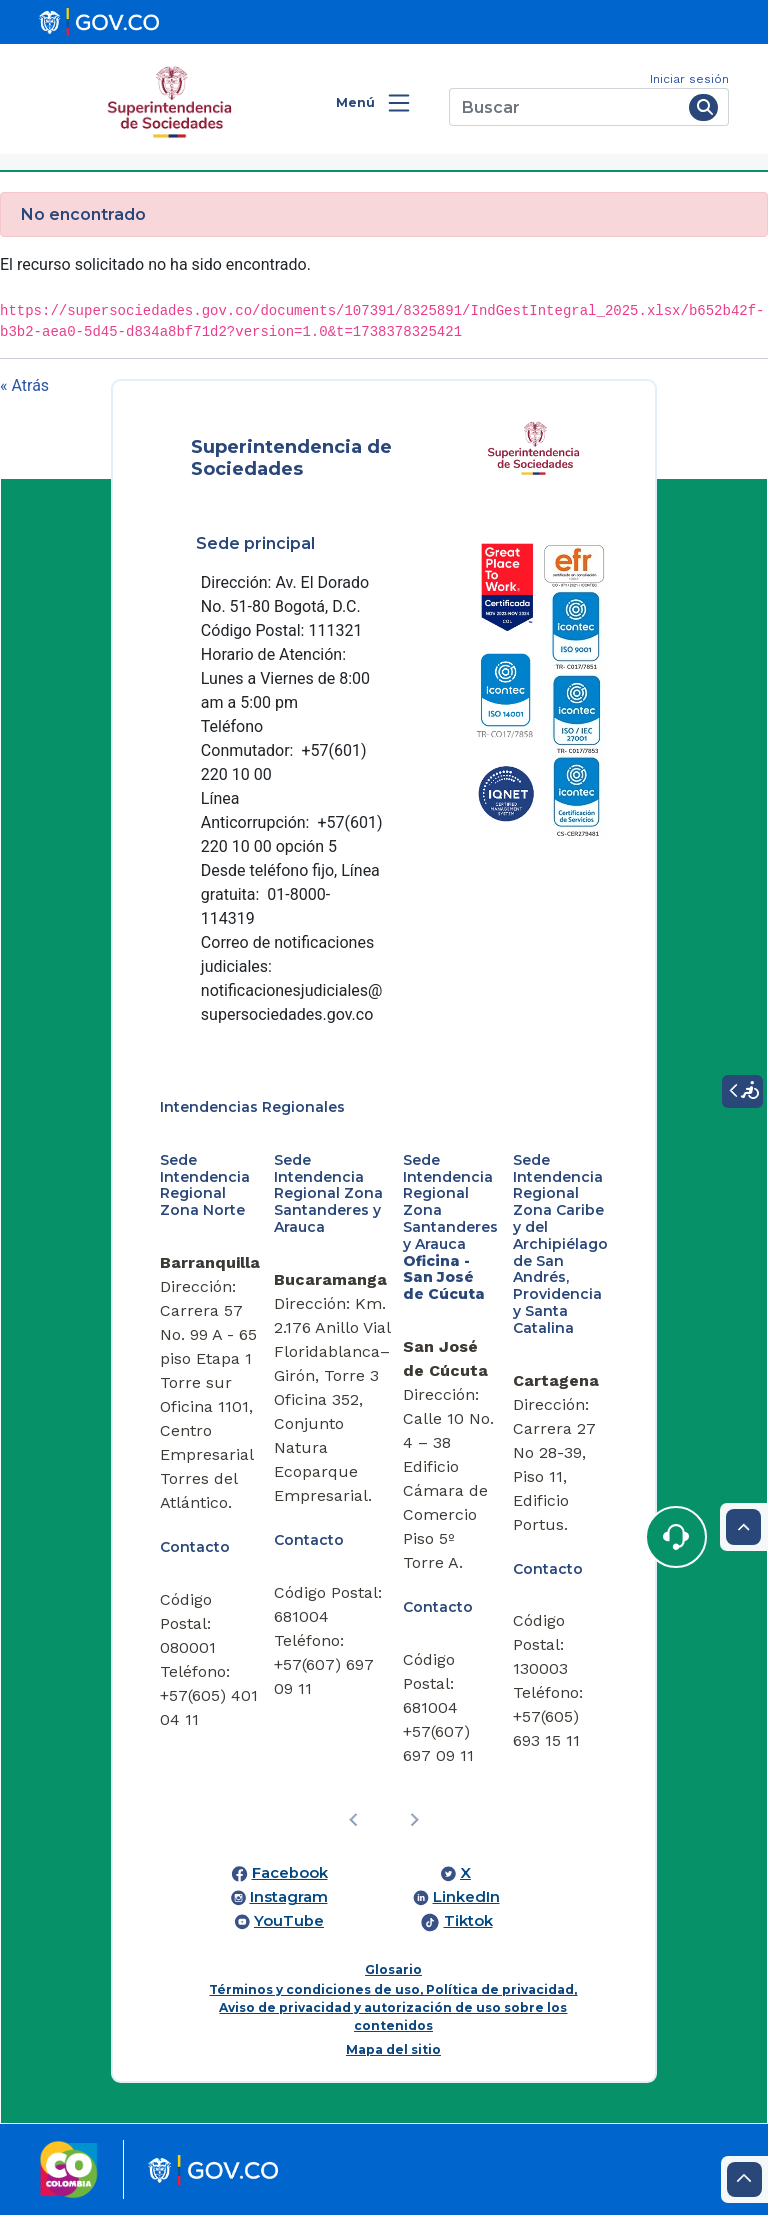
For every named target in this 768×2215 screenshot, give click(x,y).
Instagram (289, 1897)
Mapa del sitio (393, 2049)
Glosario (393, 1969)
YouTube (289, 1921)
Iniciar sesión (689, 79)
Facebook (290, 1873)
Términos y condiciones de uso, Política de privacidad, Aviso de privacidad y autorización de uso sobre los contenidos (393, 2007)
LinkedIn (466, 1897)
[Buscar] (565, 107)
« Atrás (24, 385)
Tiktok (468, 1921)
